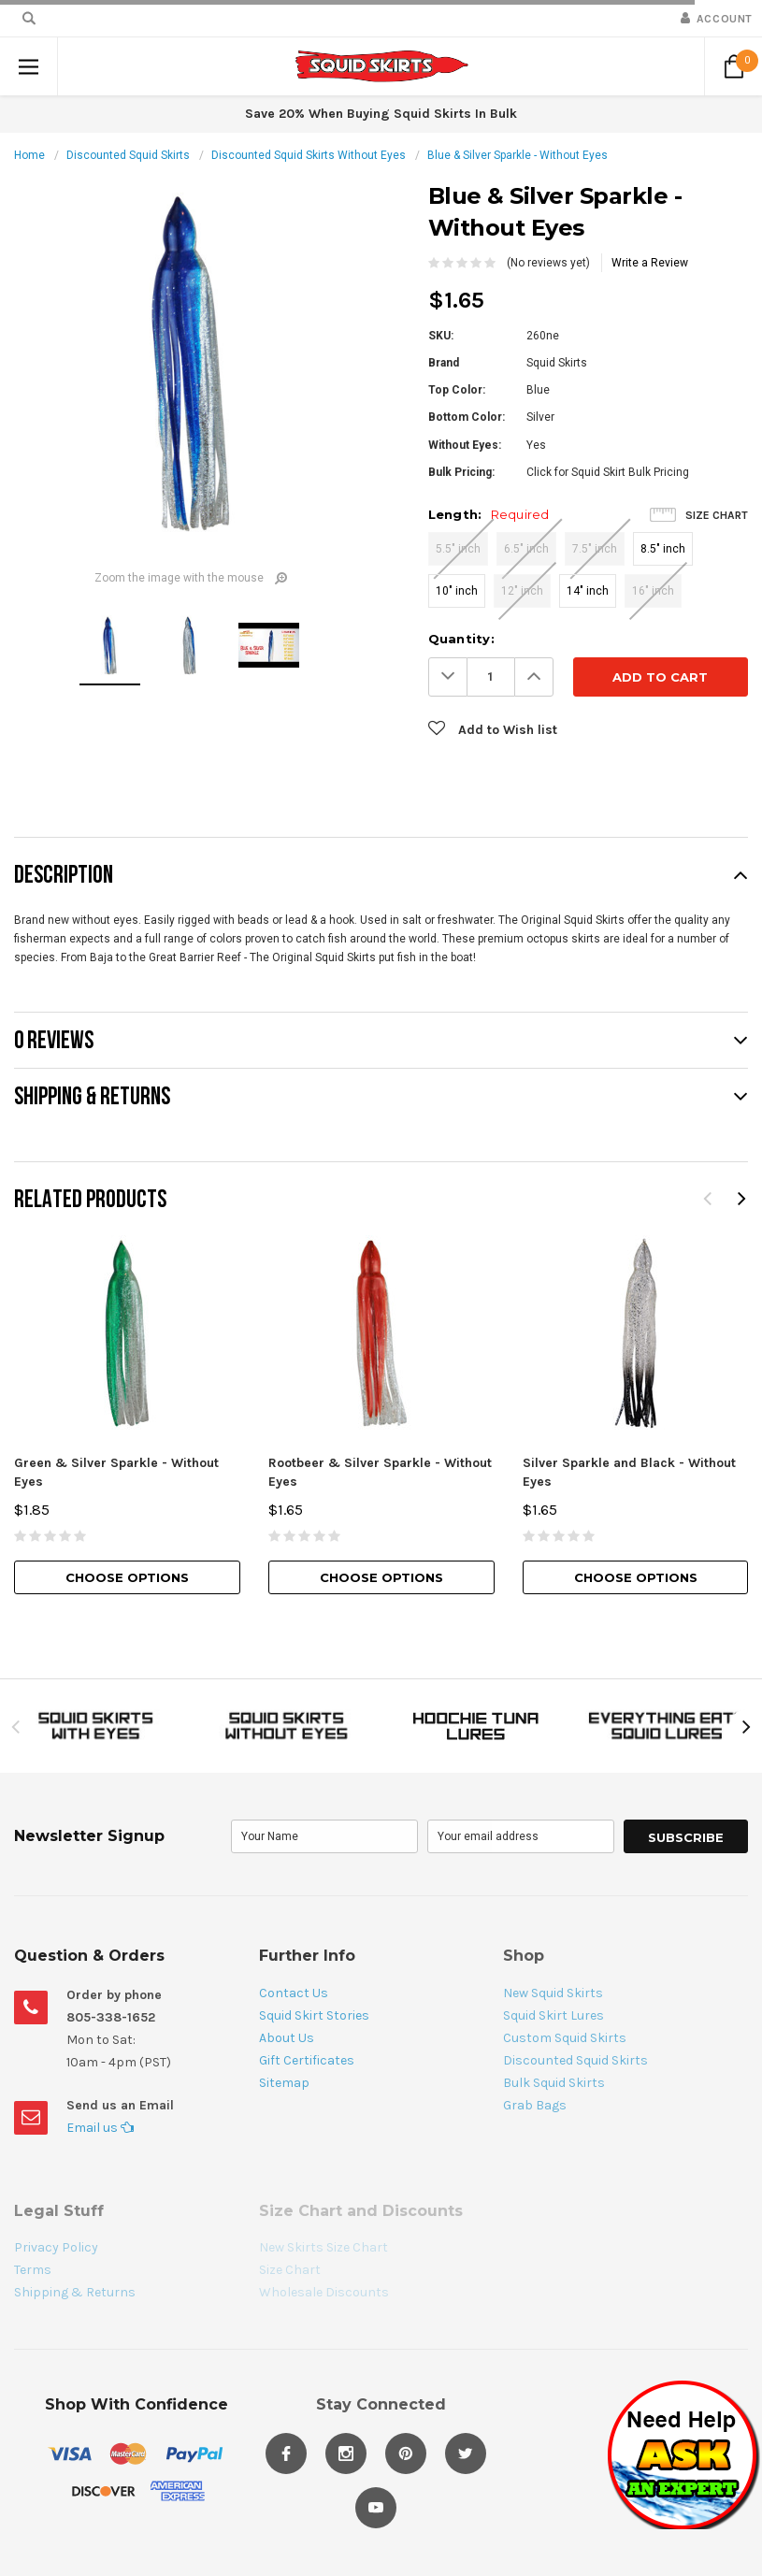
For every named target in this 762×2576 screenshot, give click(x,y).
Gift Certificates (306, 2060)
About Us (286, 2038)
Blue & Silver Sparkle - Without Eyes (517, 155)
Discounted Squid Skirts (128, 155)
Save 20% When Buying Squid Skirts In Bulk (381, 114)
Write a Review (649, 262)
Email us (100, 2128)
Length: (489, 514)
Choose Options (127, 1577)
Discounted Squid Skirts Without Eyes (308, 155)
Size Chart (716, 515)
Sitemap (284, 2083)
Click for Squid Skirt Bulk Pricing (607, 472)
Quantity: (461, 638)
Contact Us (293, 1993)
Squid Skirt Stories (314, 2015)
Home (29, 155)
